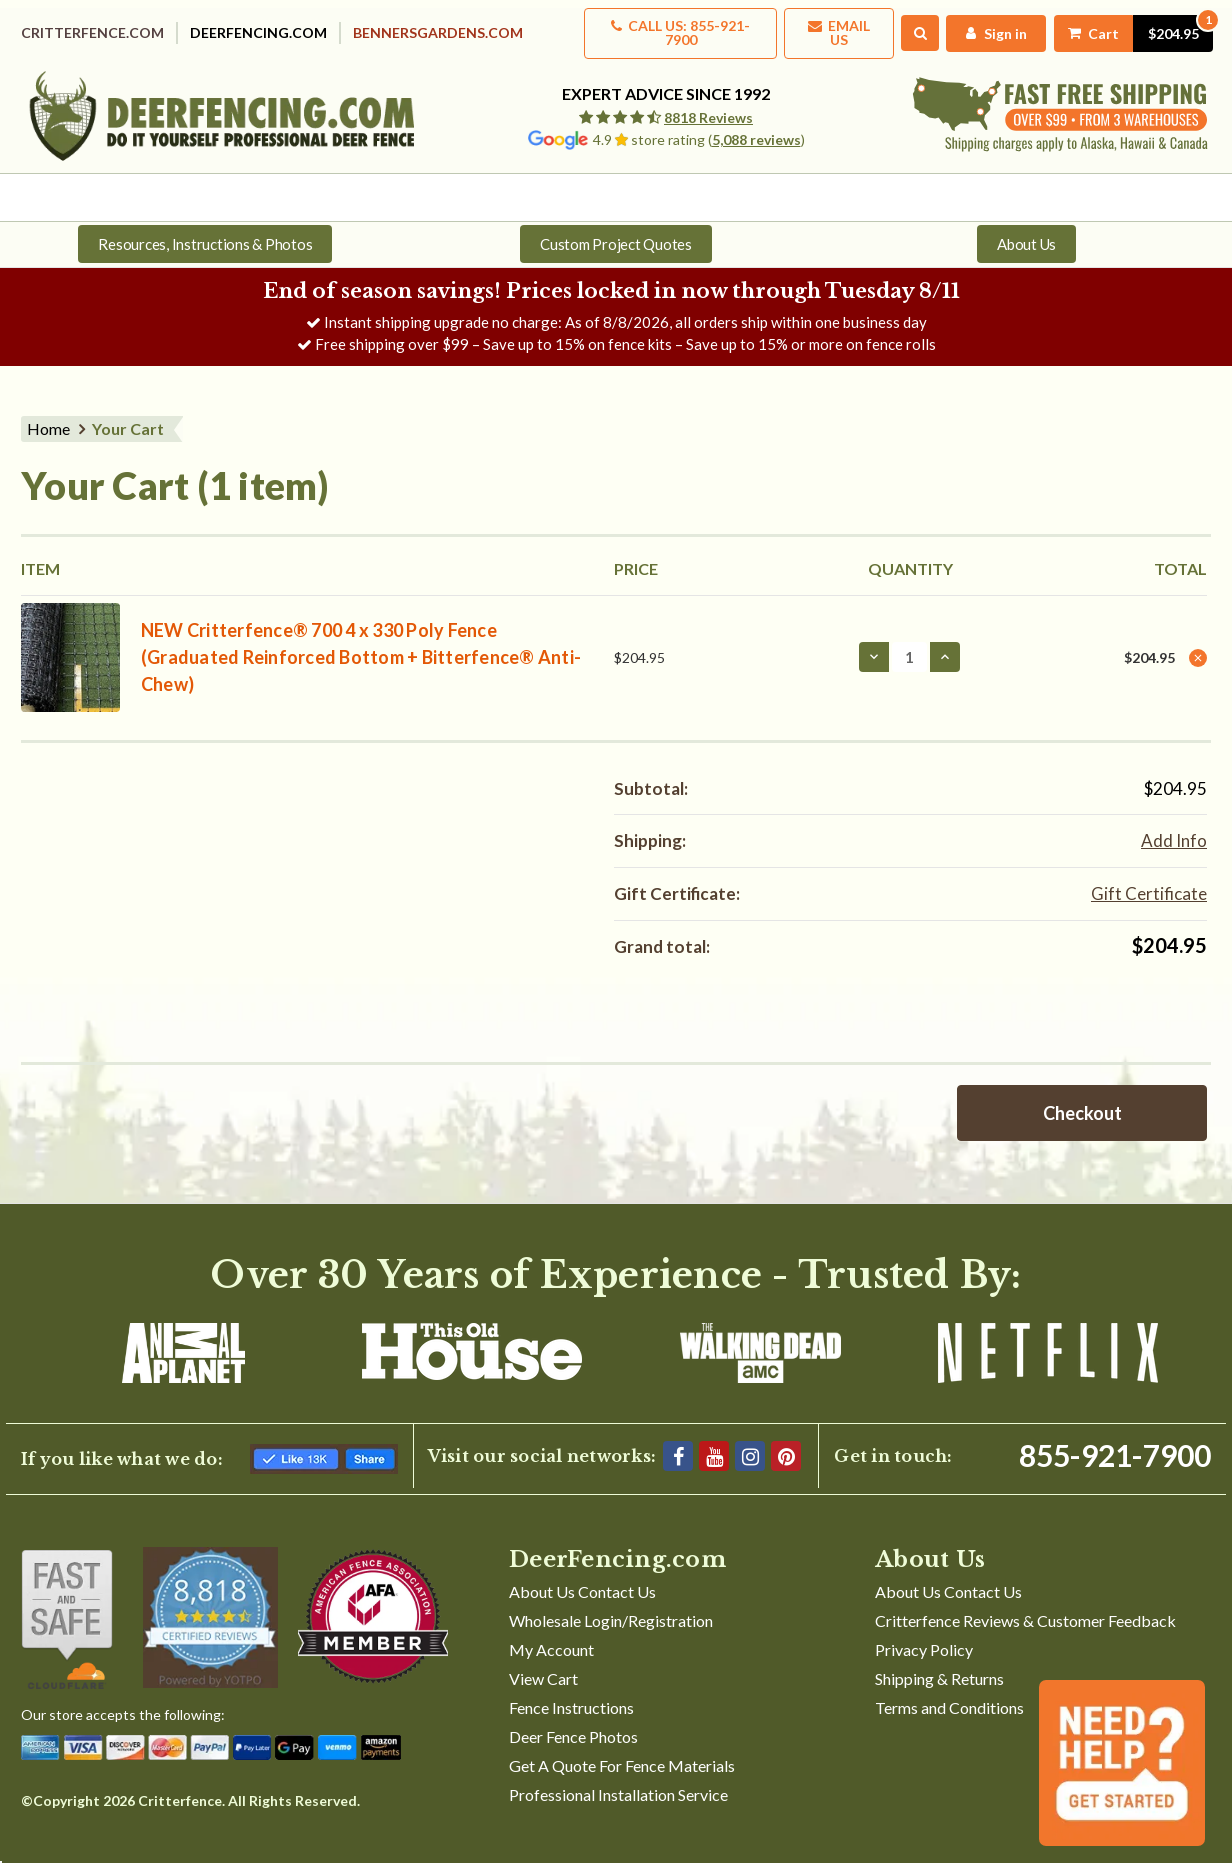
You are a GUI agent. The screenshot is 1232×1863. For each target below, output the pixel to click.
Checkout (1082, 1098)
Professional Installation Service (618, 1779)
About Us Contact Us (582, 1576)
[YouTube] (714, 1441)
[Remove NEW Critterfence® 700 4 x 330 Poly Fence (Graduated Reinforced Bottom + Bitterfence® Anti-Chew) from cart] (1198, 643)
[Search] (905, 27)
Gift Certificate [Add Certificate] (1149, 878)
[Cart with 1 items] (1125, 26)
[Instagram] (750, 1441)
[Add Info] (1174, 826)
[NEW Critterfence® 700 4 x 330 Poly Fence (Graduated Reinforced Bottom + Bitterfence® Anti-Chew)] (909, 642)
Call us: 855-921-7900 (653, 26)
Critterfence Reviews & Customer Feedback (1025, 1605)
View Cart (543, 1663)
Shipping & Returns (939, 1663)
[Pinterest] (786, 1441)
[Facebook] (678, 1441)
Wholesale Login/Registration (611, 1605)
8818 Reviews (708, 104)
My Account (551, 1634)
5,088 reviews (756, 126)
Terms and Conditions (949, 1692)
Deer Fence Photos (573, 1721)
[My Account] (982, 26)
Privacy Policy (924, 1634)
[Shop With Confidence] (67, 1604)
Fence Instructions (571, 1692)
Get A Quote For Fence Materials (622, 1750)
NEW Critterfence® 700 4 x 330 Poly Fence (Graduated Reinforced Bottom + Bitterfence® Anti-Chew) (361, 642)
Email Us (820, 26)
